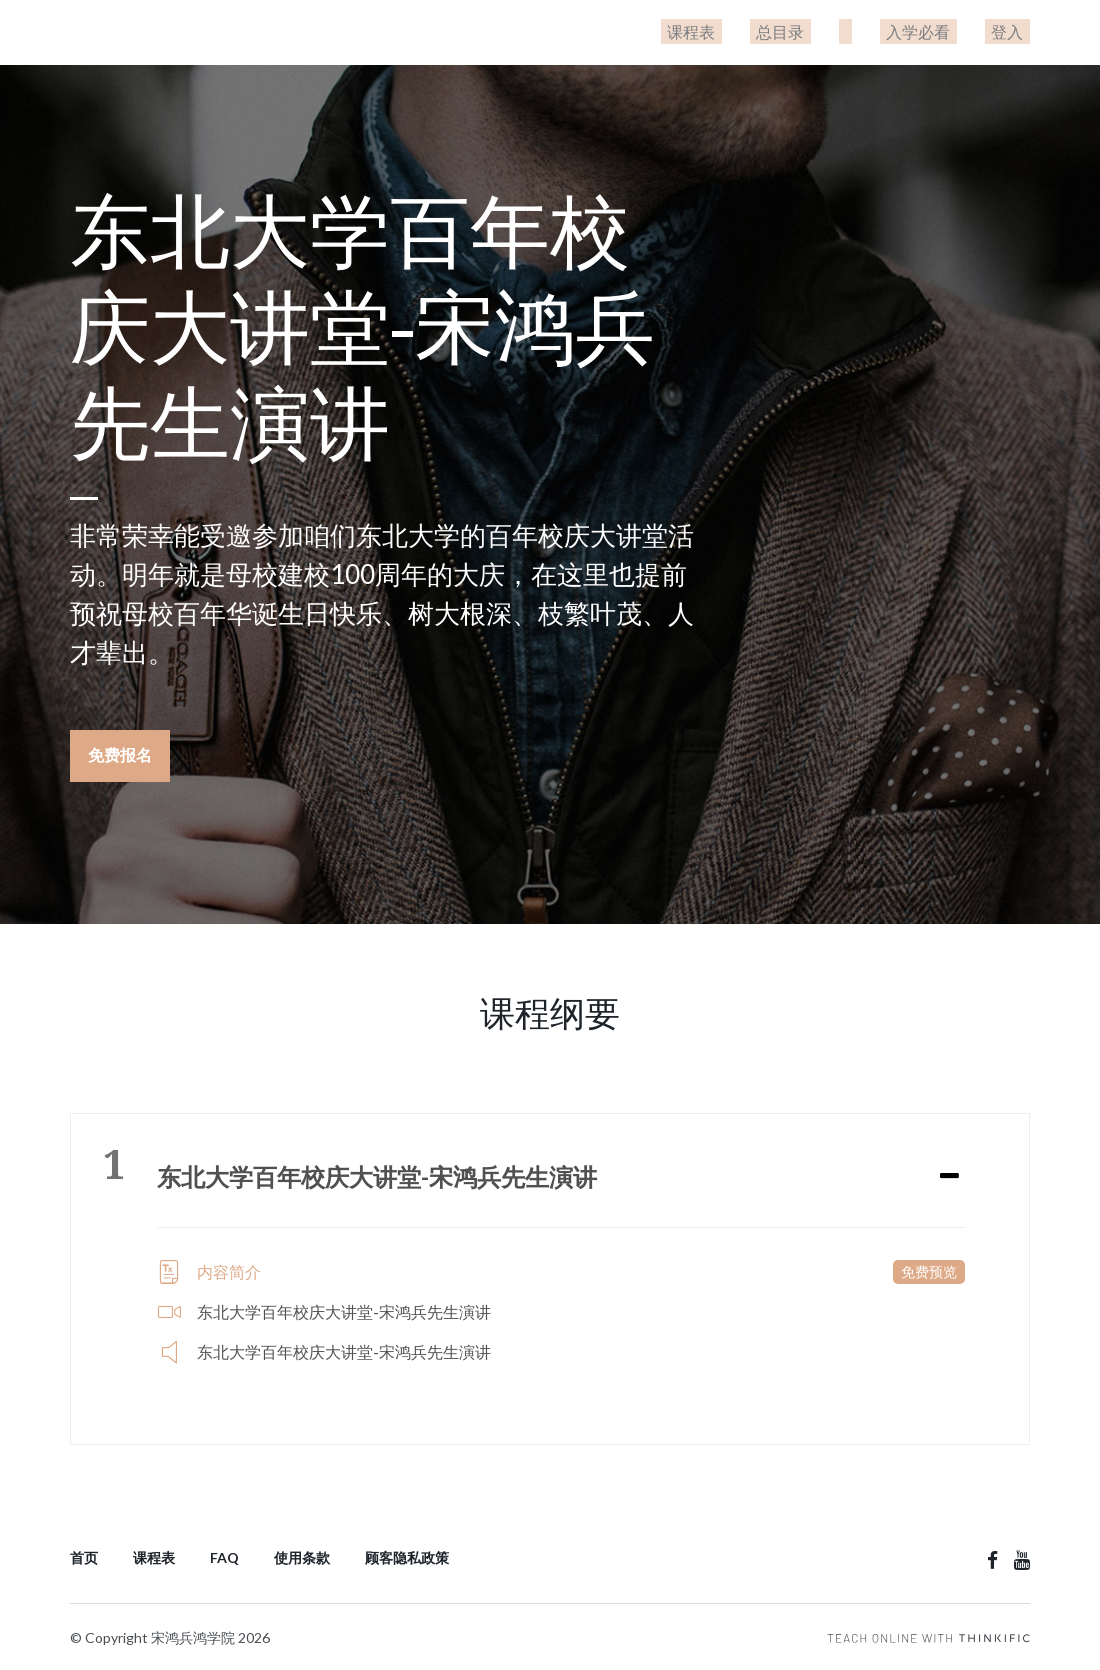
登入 (1014, 31)
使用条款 (302, 1551)
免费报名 (120, 754)
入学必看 (938, 31)
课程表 (750, 31)
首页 (84, 1551)
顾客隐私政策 (407, 1551)
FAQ (224, 1551)
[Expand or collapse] (949, 1170)
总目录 (826, 31)
